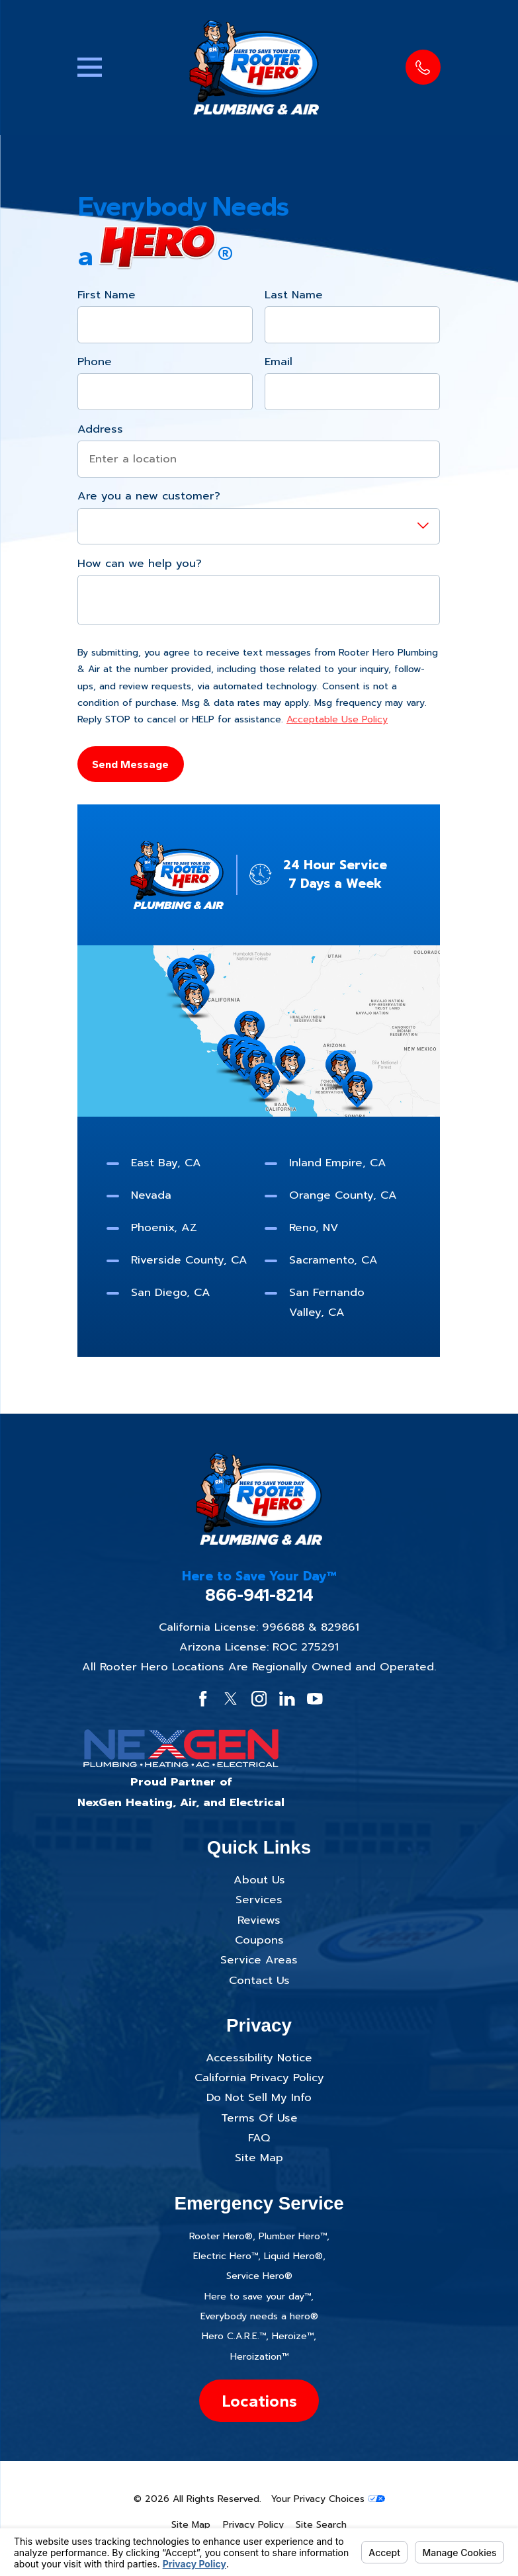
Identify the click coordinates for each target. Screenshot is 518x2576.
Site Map (259, 2157)
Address (100, 428)
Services (259, 1899)
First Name (106, 294)
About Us (259, 1879)
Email (279, 361)
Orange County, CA (344, 1195)
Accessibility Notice (259, 2057)
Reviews (259, 1920)
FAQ (259, 2137)
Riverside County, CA (189, 1260)
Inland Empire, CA (338, 1162)
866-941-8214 (259, 1595)
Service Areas (259, 1960)
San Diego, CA (170, 1292)
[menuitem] (190, 2524)
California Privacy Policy (259, 2077)
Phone (94, 361)
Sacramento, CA (334, 1260)
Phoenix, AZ (164, 1227)
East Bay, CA (166, 1162)
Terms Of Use (259, 2118)
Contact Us (259, 1980)
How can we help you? (139, 563)
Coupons (259, 1940)
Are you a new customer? (148, 496)
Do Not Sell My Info (259, 2097)
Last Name (294, 294)
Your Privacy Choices (328, 2499)
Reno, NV (314, 1227)
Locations (259, 2401)
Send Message (131, 763)
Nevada (151, 1195)
